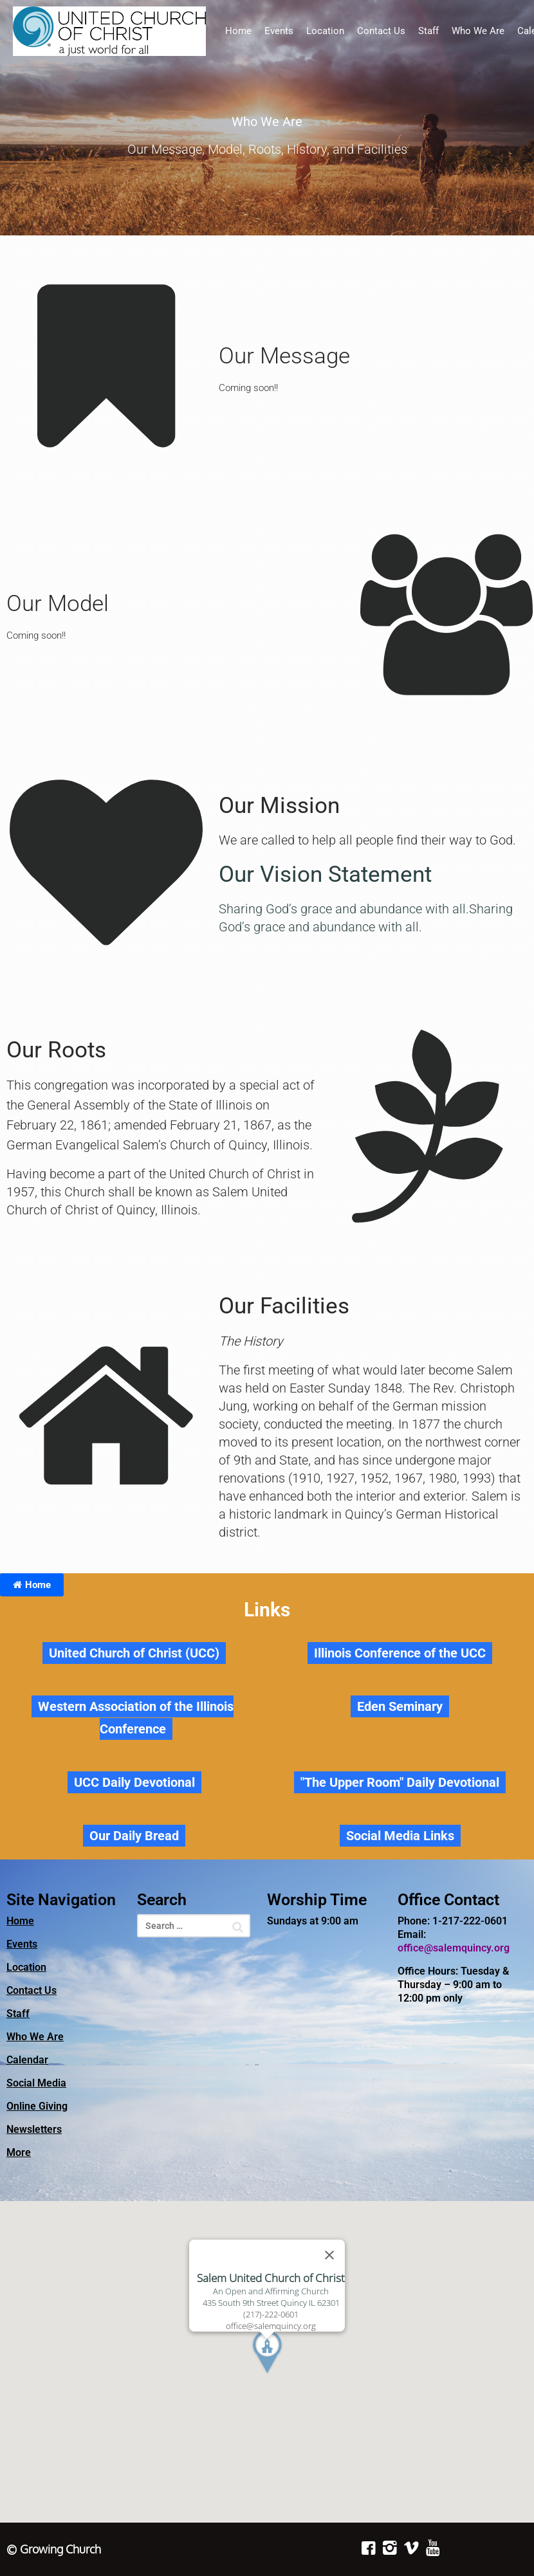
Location (325, 31)
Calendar (27, 2060)
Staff (428, 31)
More (18, 2152)
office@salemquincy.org (454, 1948)
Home (238, 31)
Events (278, 31)
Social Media (36, 2083)
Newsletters (34, 2129)
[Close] (329, 2255)
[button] (291, 2387)
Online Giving (37, 2106)
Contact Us (381, 31)
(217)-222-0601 (271, 2314)
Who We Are (478, 31)
